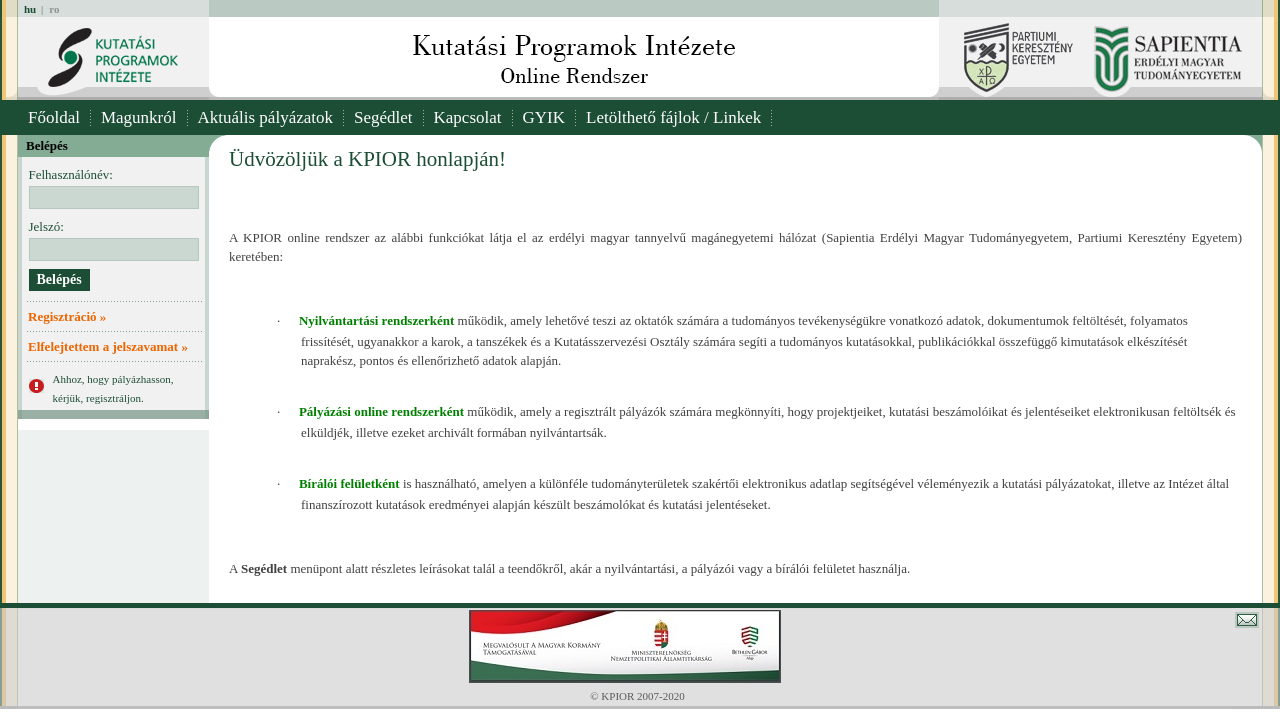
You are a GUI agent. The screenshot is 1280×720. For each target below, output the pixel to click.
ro (54, 9)
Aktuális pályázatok (266, 117)
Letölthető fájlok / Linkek (673, 117)
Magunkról (139, 117)
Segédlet (383, 117)
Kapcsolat (468, 117)
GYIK (544, 117)
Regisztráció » (67, 316)
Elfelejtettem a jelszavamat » (108, 346)
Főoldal (54, 117)
